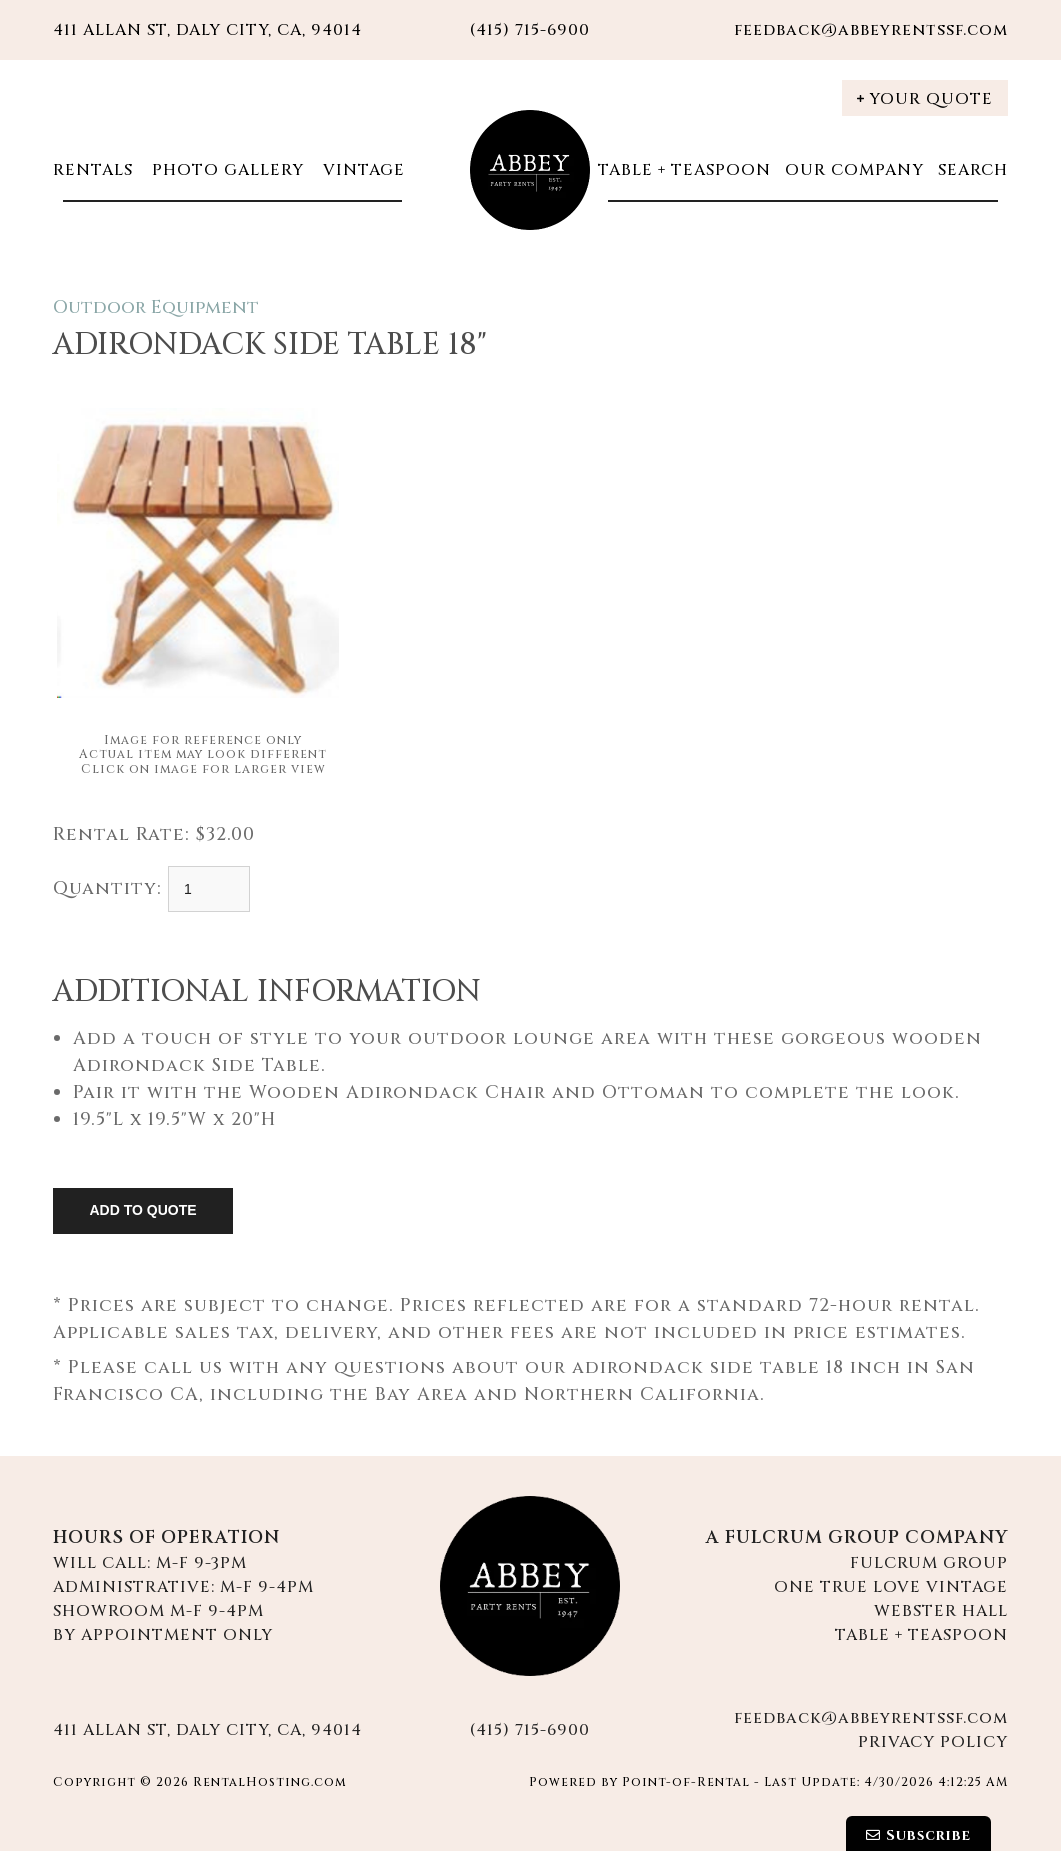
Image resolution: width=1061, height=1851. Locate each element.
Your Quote (925, 99)
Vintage (361, 170)
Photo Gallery (225, 170)
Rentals (93, 170)
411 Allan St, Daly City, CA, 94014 (207, 30)
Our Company (854, 170)
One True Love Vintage (891, 1587)
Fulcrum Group (929, 1563)
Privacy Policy (933, 1742)
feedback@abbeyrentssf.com (871, 30)
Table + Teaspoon (684, 170)
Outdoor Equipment (156, 307)
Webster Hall (941, 1611)
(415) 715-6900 (530, 1730)
